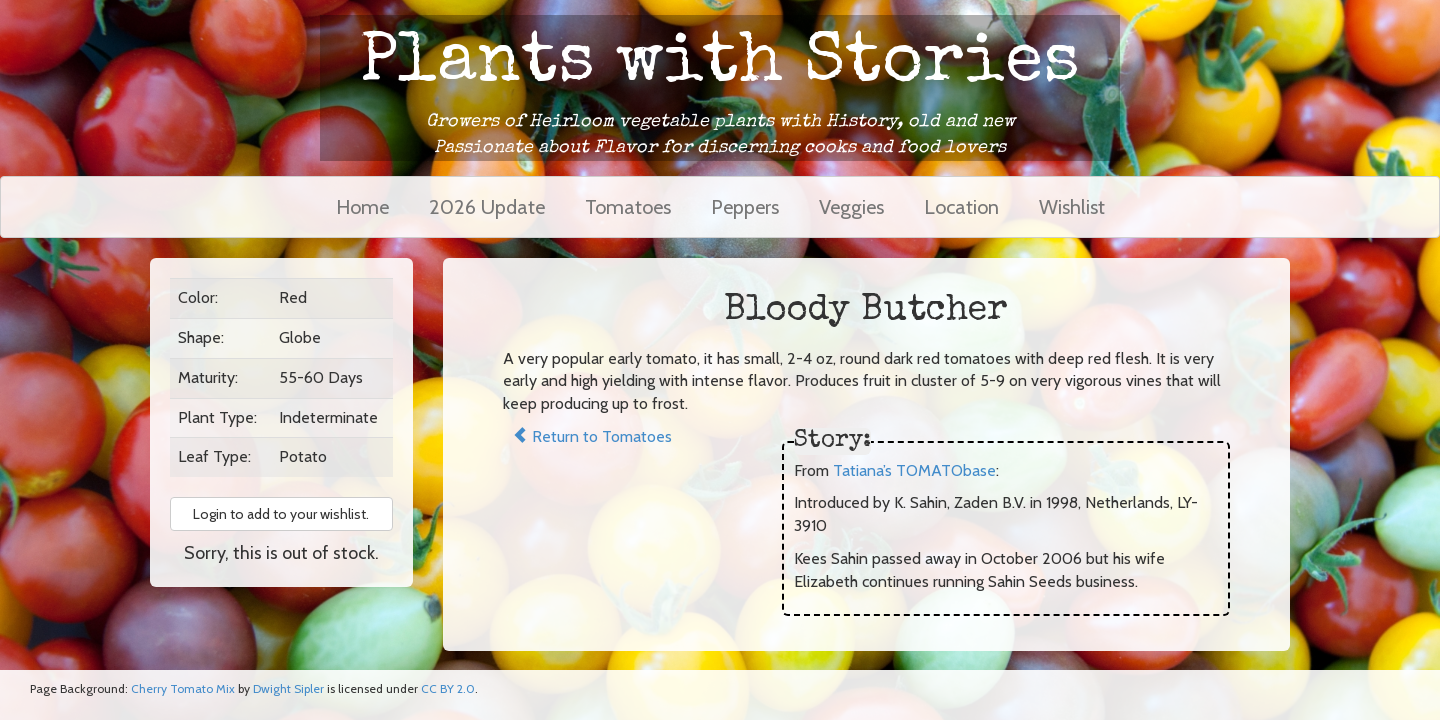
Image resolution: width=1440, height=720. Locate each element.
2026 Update (487, 207)
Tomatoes (628, 207)
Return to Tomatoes (592, 436)
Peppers (745, 207)
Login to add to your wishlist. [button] (281, 514)
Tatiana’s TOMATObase (914, 470)
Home (362, 207)
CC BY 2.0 (448, 688)
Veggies (851, 207)
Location (961, 207)
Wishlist (1072, 207)
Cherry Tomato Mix (183, 688)
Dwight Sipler (288, 688)
